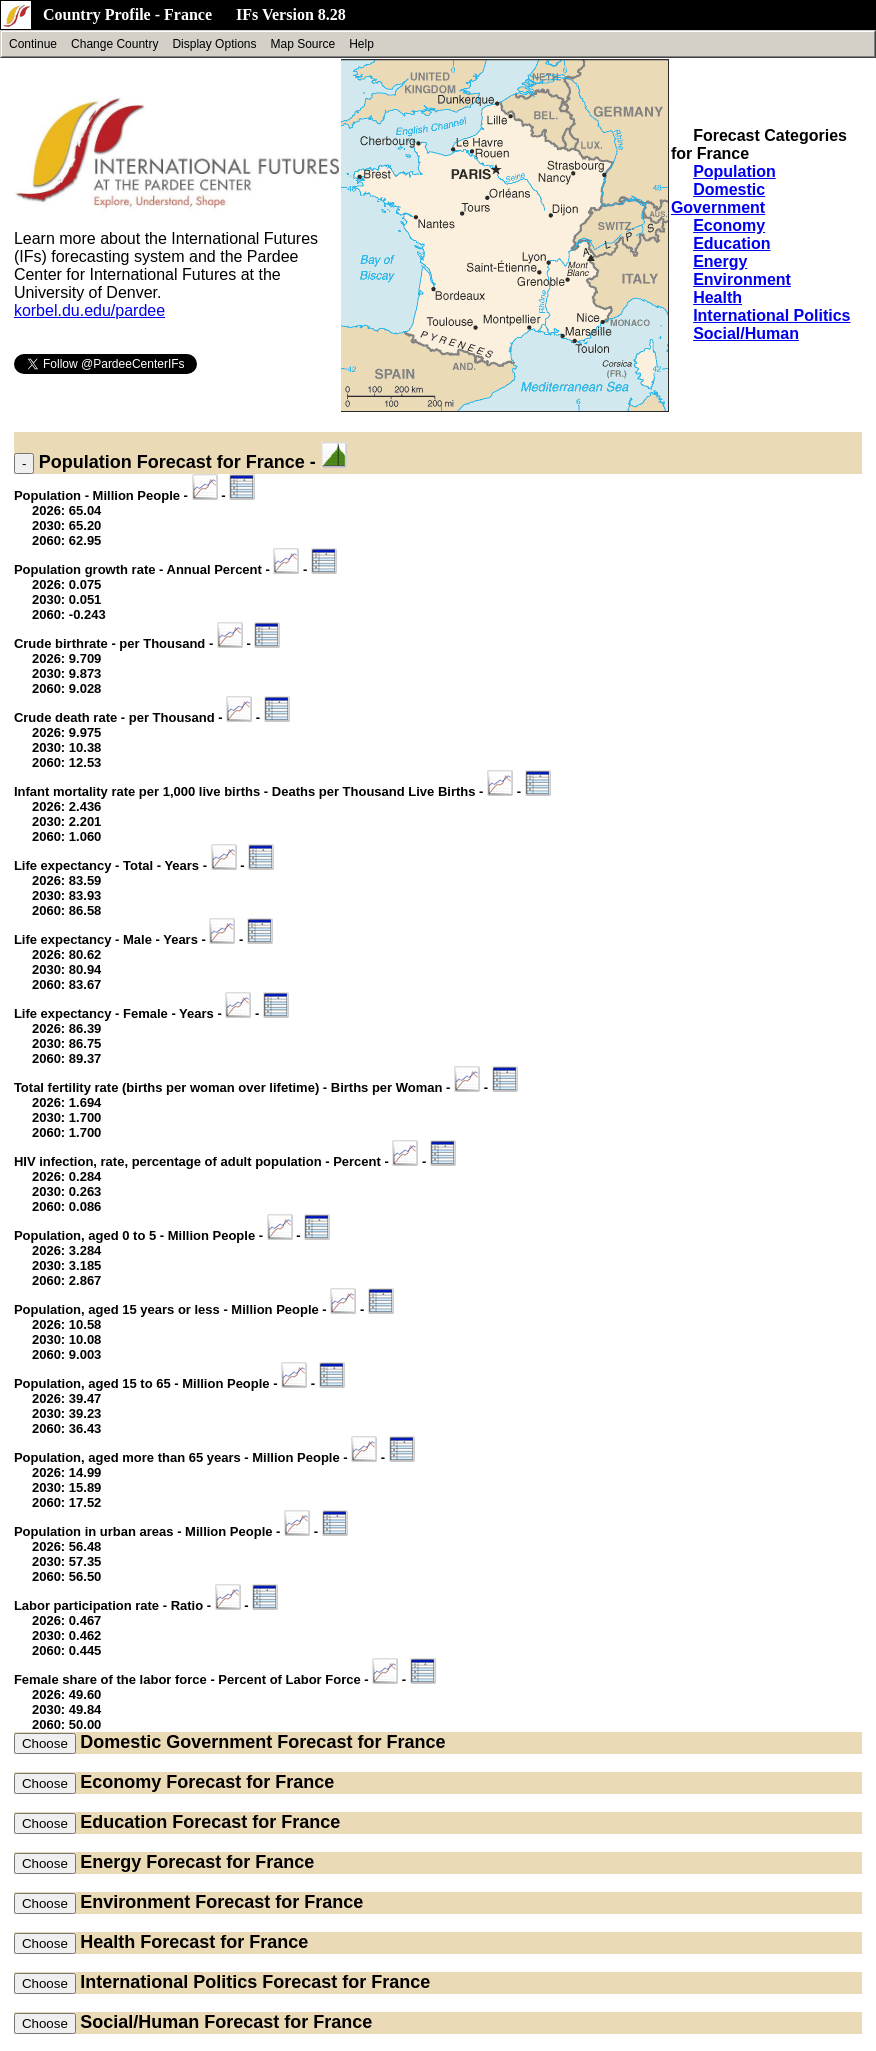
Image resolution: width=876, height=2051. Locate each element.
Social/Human (746, 333)
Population (734, 171)
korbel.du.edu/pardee (89, 310)
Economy (729, 225)
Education (731, 243)
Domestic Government (718, 198)
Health (717, 297)
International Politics (771, 315)
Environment (742, 279)
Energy (720, 261)
